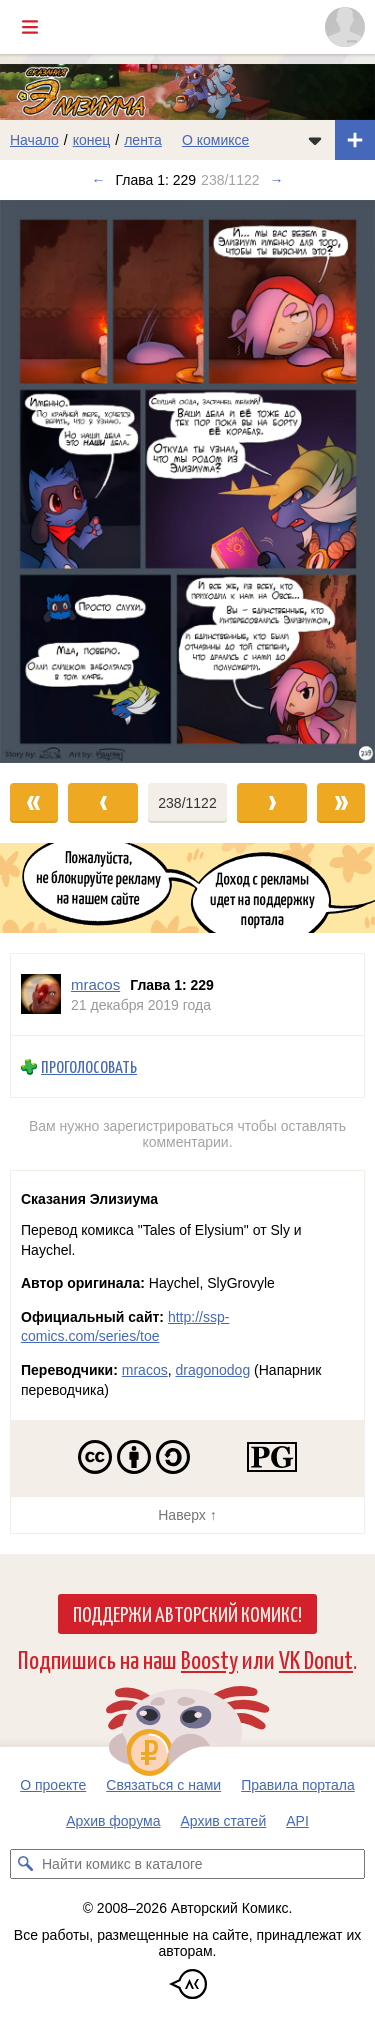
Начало (34, 140)
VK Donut (316, 1658)
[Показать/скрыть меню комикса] (315, 140)
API (297, 1821)
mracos (145, 1370)
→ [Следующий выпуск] (277, 180)
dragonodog (212, 1370)
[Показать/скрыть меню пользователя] (345, 27)
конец (92, 140)
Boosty (209, 1658)
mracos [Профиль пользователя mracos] (95, 984)
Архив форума (113, 1821)
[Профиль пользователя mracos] (41, 994)
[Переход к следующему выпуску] (187, 481)
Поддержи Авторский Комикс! (187, 1613)
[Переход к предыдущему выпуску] (47, 481)
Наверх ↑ (187, 1515)
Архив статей (224, 1821)
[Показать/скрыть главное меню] (30, 27)
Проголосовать (89, 1066)
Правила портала (298, 1785)
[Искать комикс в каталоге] (25, 1864)
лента (143, 140)
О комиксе (215, 140)
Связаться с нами (163, 1785)
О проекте (53, 1785)
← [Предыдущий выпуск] (98, 180)
